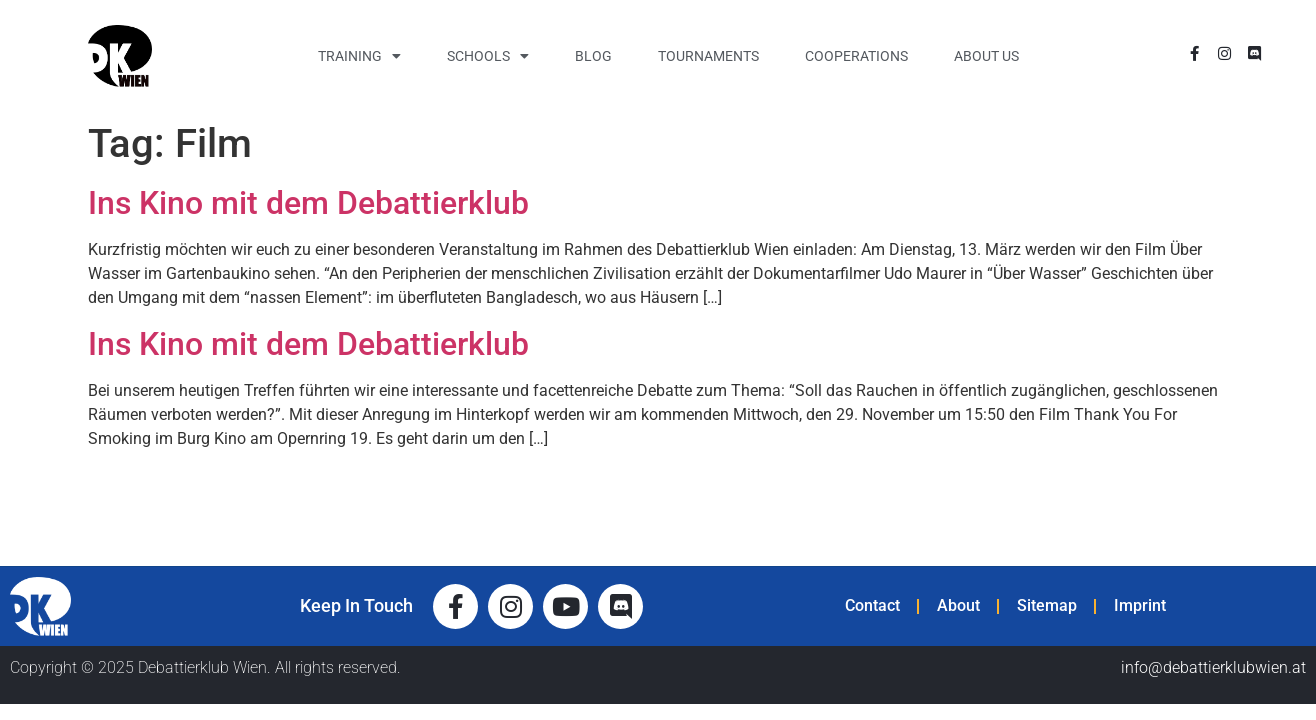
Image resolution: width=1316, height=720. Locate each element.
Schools (488, 56)
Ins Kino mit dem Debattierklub (308, 203)
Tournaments (708, 56)
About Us (986, 56)
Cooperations (856, 56)
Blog (593, 56)
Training (359, 56)
